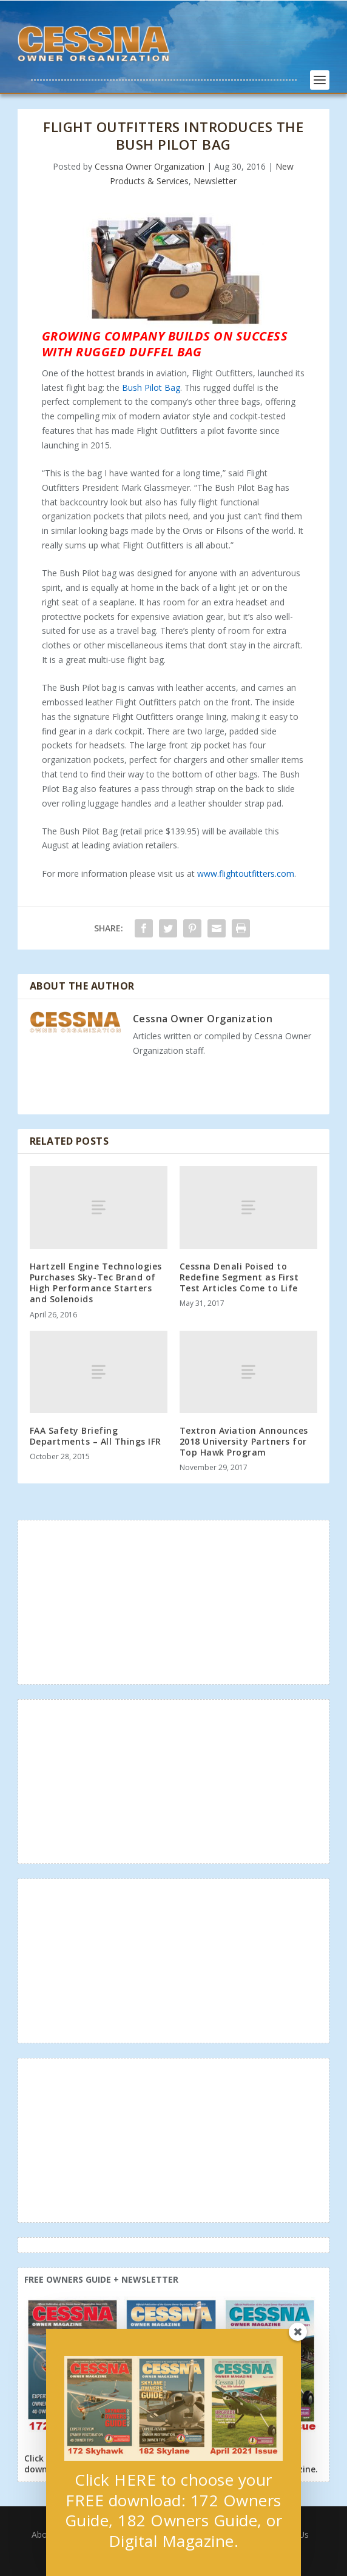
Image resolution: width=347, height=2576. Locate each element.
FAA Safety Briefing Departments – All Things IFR (95, 1436)
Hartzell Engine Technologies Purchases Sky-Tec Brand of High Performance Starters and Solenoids (96, 1282)
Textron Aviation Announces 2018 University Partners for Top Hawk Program (244, 1441)
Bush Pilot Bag (151, 387)
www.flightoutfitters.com (245, 873)
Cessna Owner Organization (149, 166)
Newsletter (215, 181)
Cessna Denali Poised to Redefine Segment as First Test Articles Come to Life (239, 1277)
